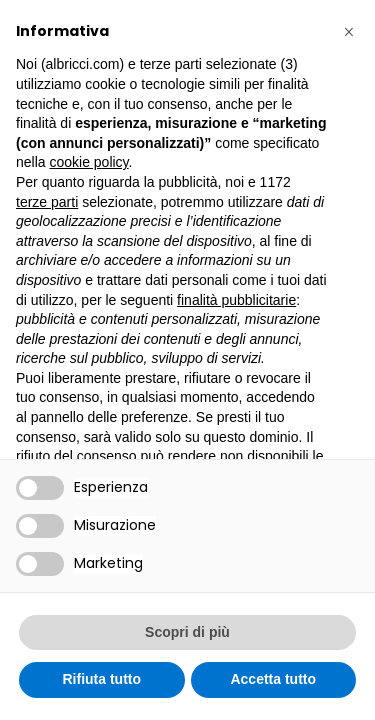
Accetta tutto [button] (273, 679)
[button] (349, 32)
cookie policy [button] (88, 162)
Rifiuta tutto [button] (101, 679)
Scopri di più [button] (187, 632)
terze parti (47, 202)
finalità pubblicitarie (236, 300)
